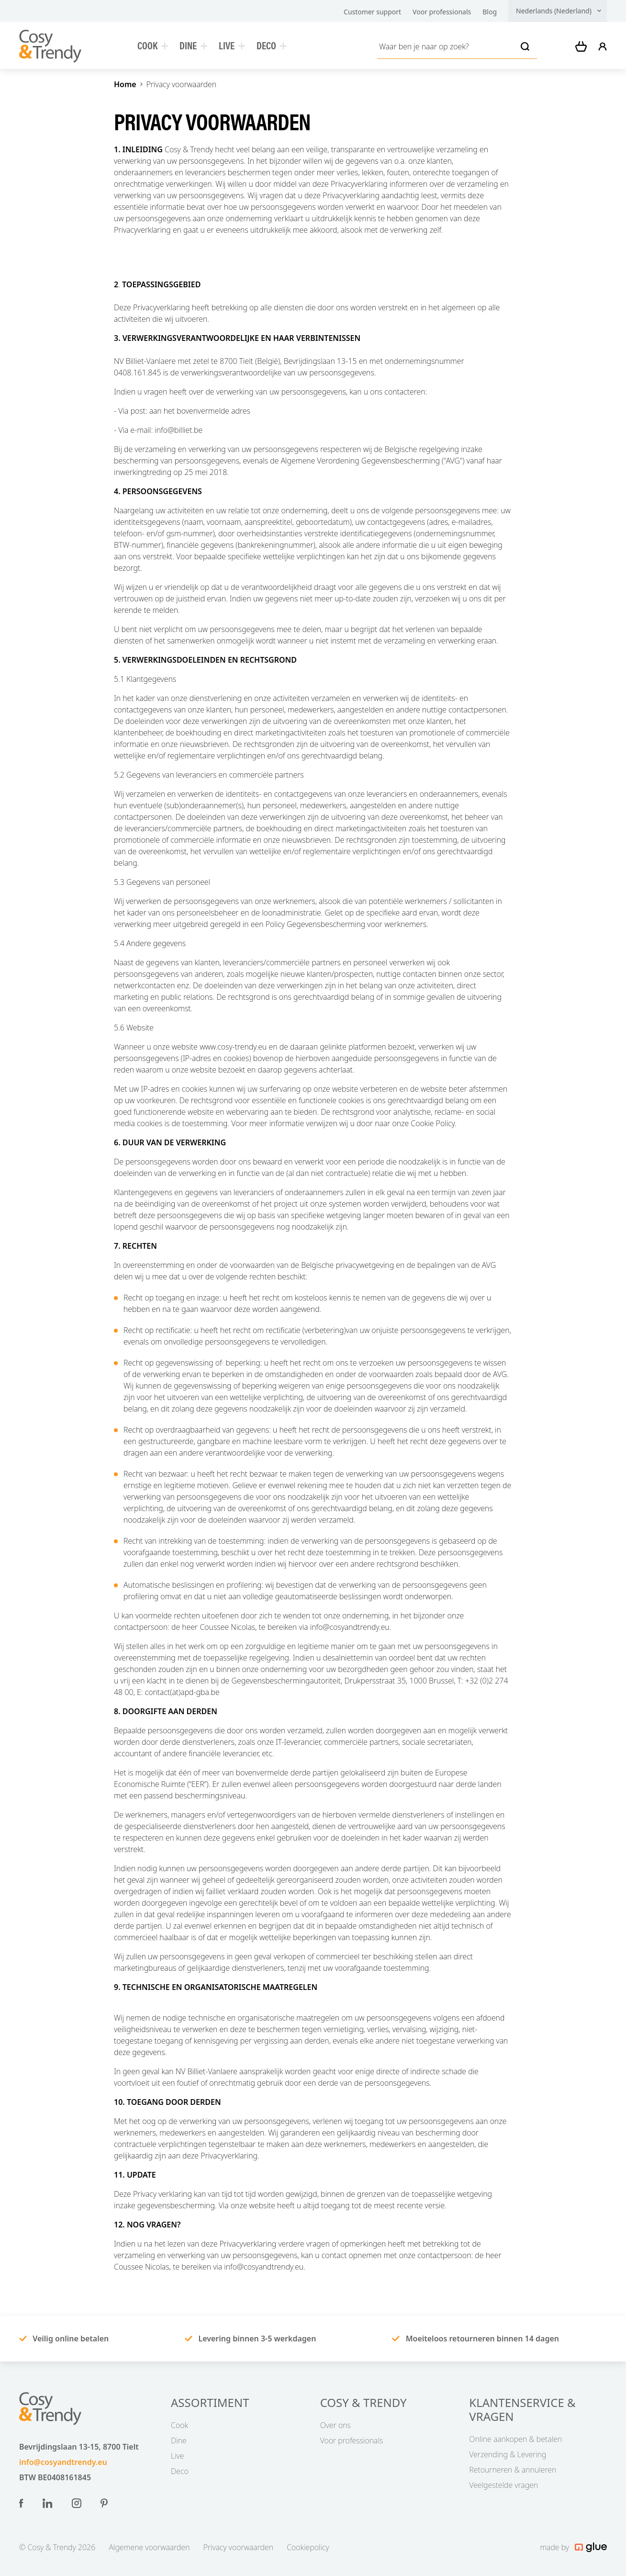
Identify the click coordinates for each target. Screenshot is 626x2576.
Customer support (372, 12)
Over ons (335, 2425)
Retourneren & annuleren (512, 2469)
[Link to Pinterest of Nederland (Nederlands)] (104, 2503)
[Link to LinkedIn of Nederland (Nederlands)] (48, 2503)
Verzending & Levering (507, 2454)
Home (125, 84)
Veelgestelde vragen (503, 2485)
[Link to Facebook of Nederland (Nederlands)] (21, 2503)
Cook (152, 45)
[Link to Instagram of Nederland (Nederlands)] (76, 2503)
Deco (272, 45)
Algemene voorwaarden (149, 2547)
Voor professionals (442, 12)
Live (232, 45)
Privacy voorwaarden (181, 84)
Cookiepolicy (308, 2547)
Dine (193, 45)
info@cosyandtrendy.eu (63, 2462)
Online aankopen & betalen (515, 2439)
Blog (489, 12)
